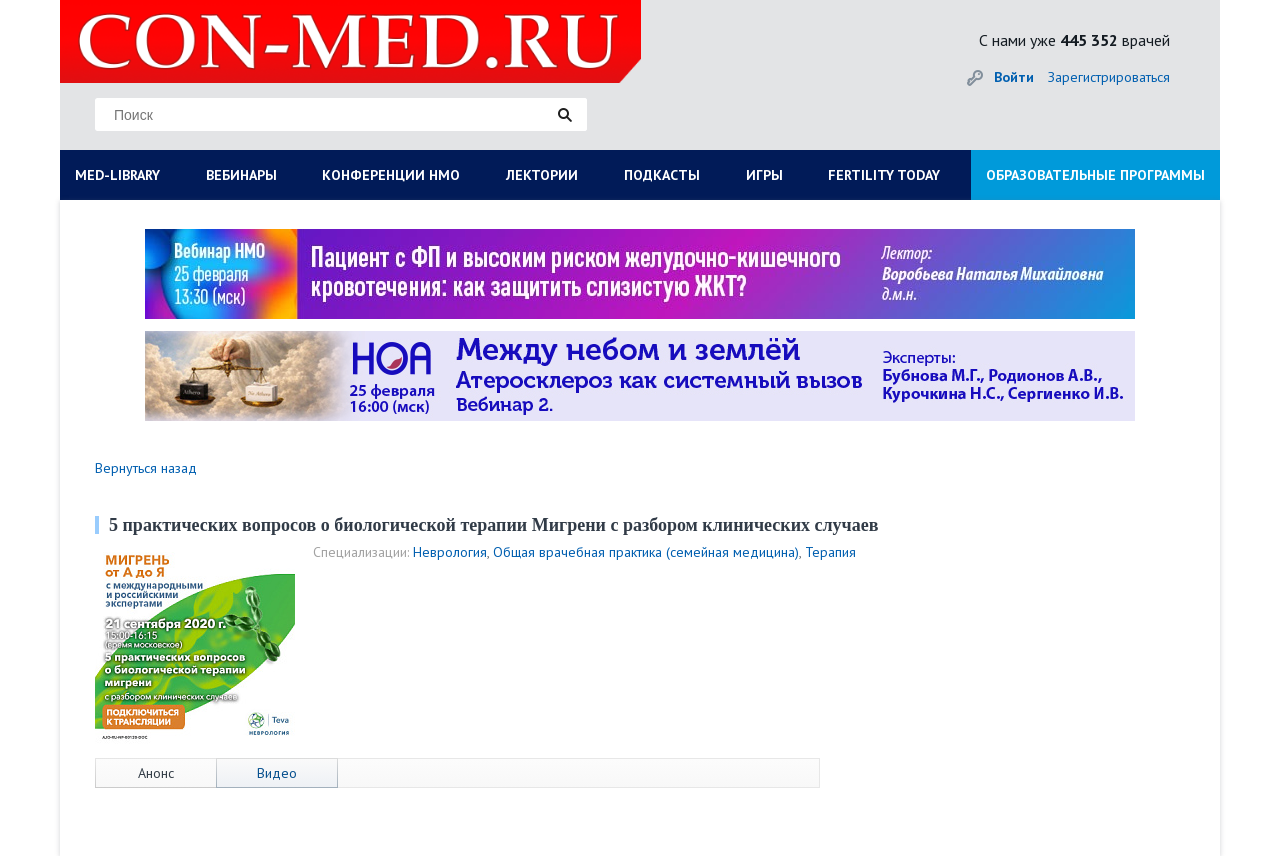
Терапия (830, 552)
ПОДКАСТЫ (662, 175)
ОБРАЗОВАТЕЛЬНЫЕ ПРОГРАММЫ (1095, 175)
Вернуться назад (146, 468)
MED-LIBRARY (117, 175)
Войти (1014, 77)
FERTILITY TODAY (884, 175)
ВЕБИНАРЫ (241, 175)
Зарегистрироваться (1109, 77)
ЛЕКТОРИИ (542, 175)
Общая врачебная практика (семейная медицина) (646, 552)
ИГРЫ (764, 175)
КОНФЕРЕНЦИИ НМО (391, 175)
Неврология (450, 552)
